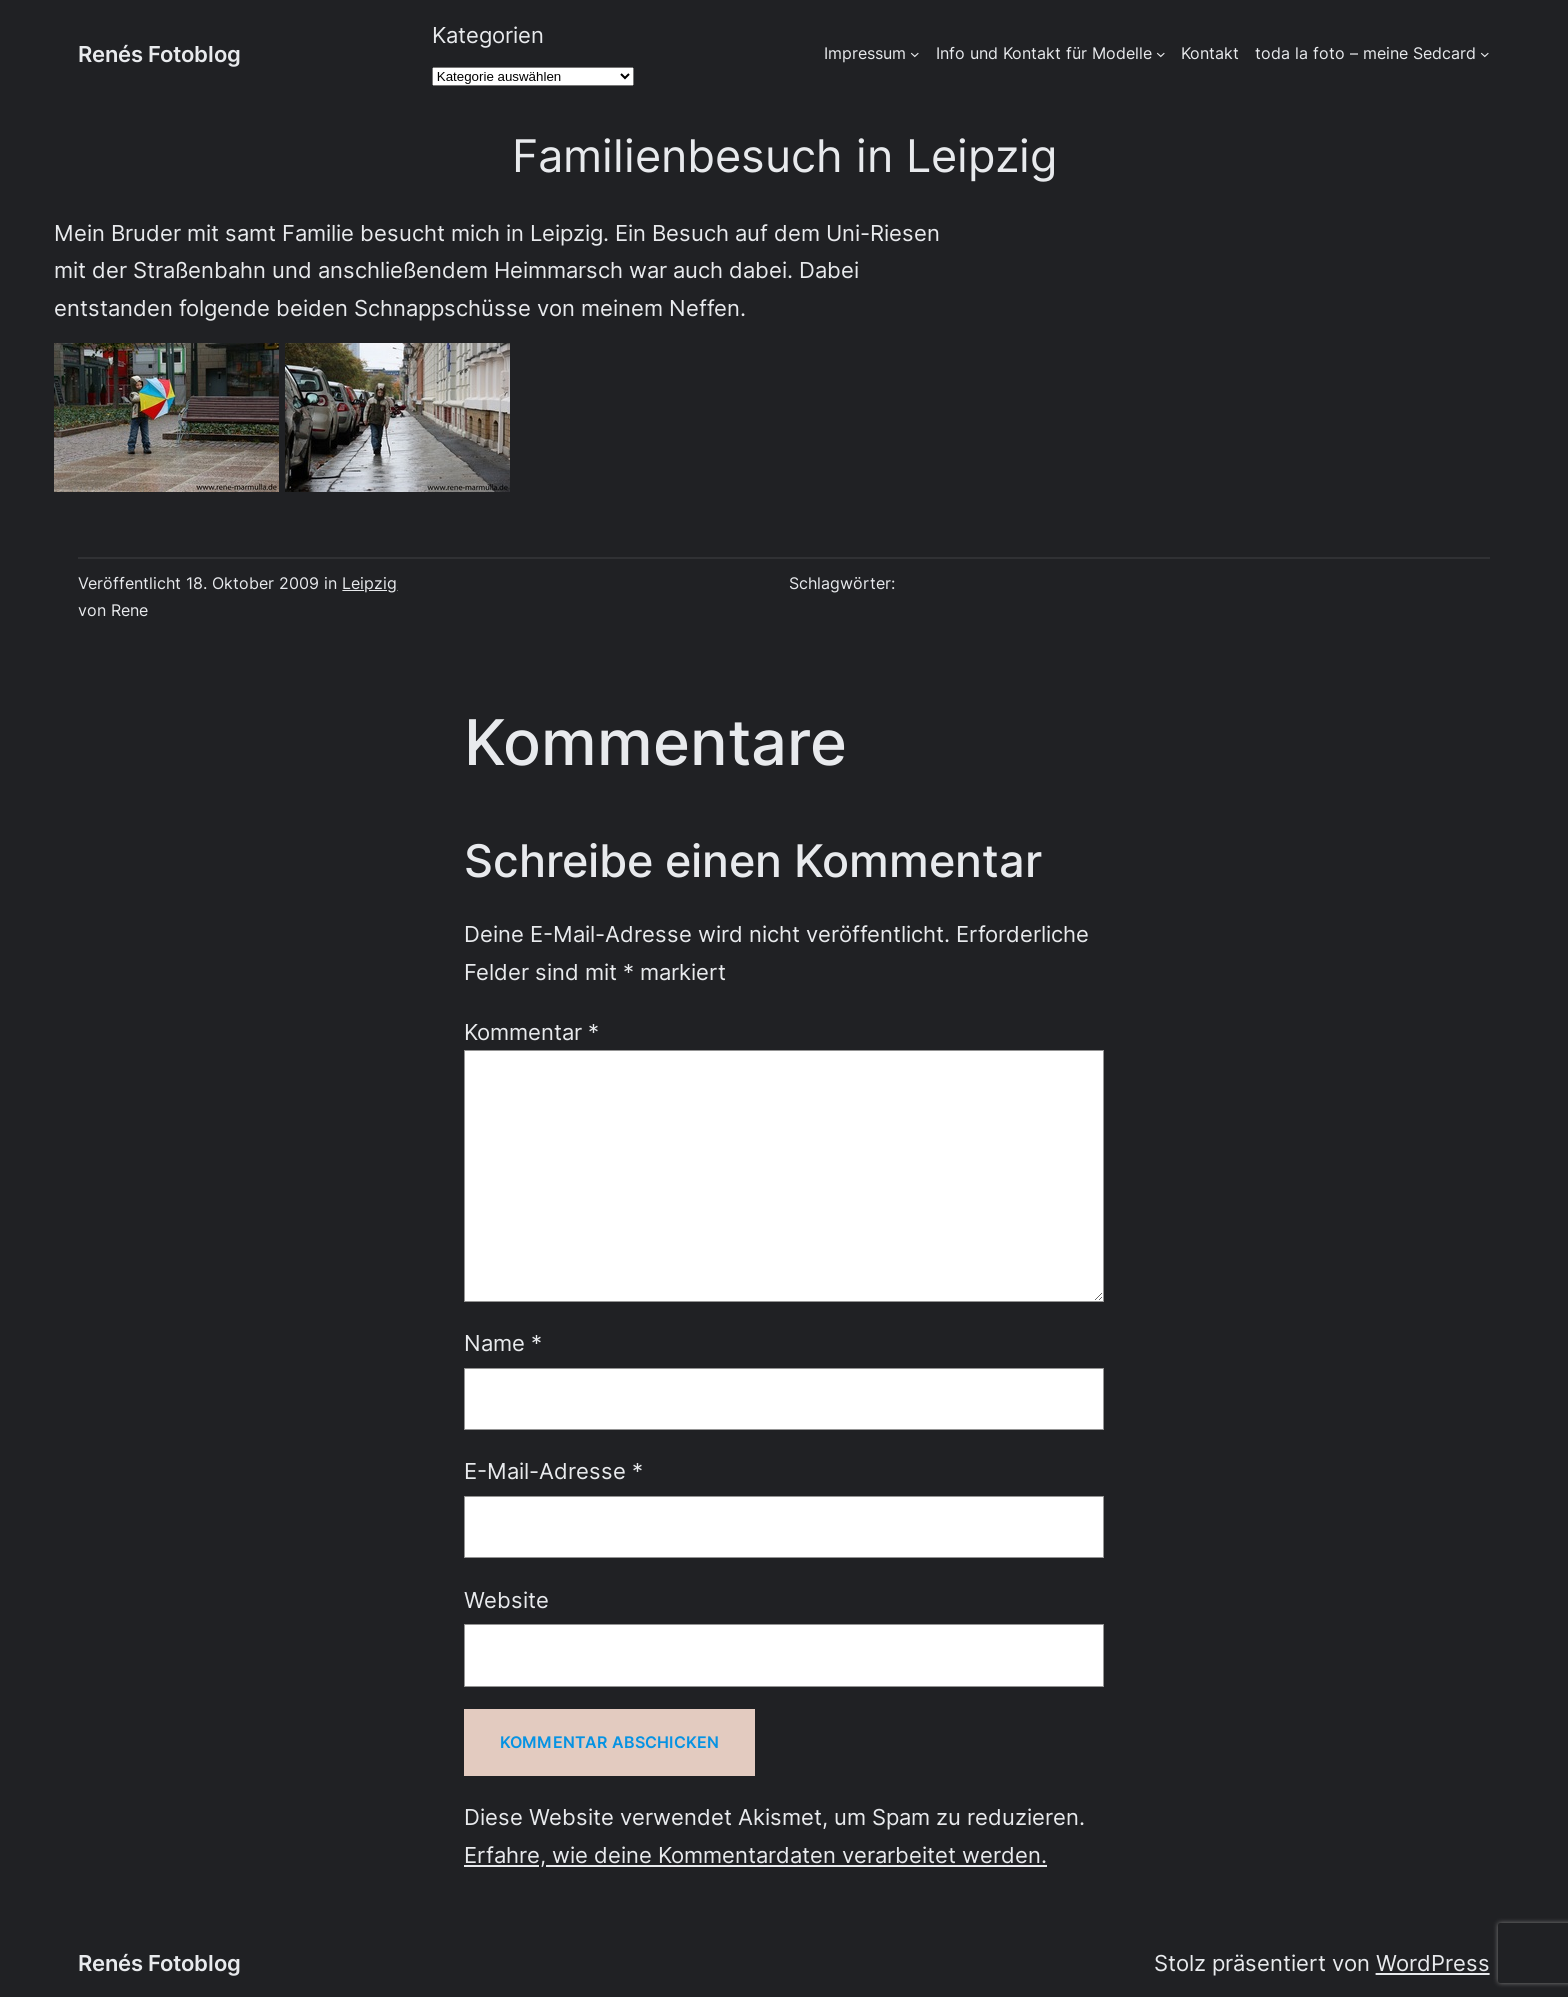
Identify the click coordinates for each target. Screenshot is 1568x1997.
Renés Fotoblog (159, 53)
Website (506, 1599)
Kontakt (1210, 53)
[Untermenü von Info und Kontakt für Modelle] (1161, 54)
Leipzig (369, 583)
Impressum (865, 53)
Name (503, 1342)
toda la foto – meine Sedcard (1365, 53)
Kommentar (531, 1031)
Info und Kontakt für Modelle (1044, 53)
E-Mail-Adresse (553, 1470)
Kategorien (488, 34)
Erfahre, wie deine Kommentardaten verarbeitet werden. (755, 1854)
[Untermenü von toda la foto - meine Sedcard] (1485, 54)
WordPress (1433, 1962)
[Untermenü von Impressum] (915, 54)
